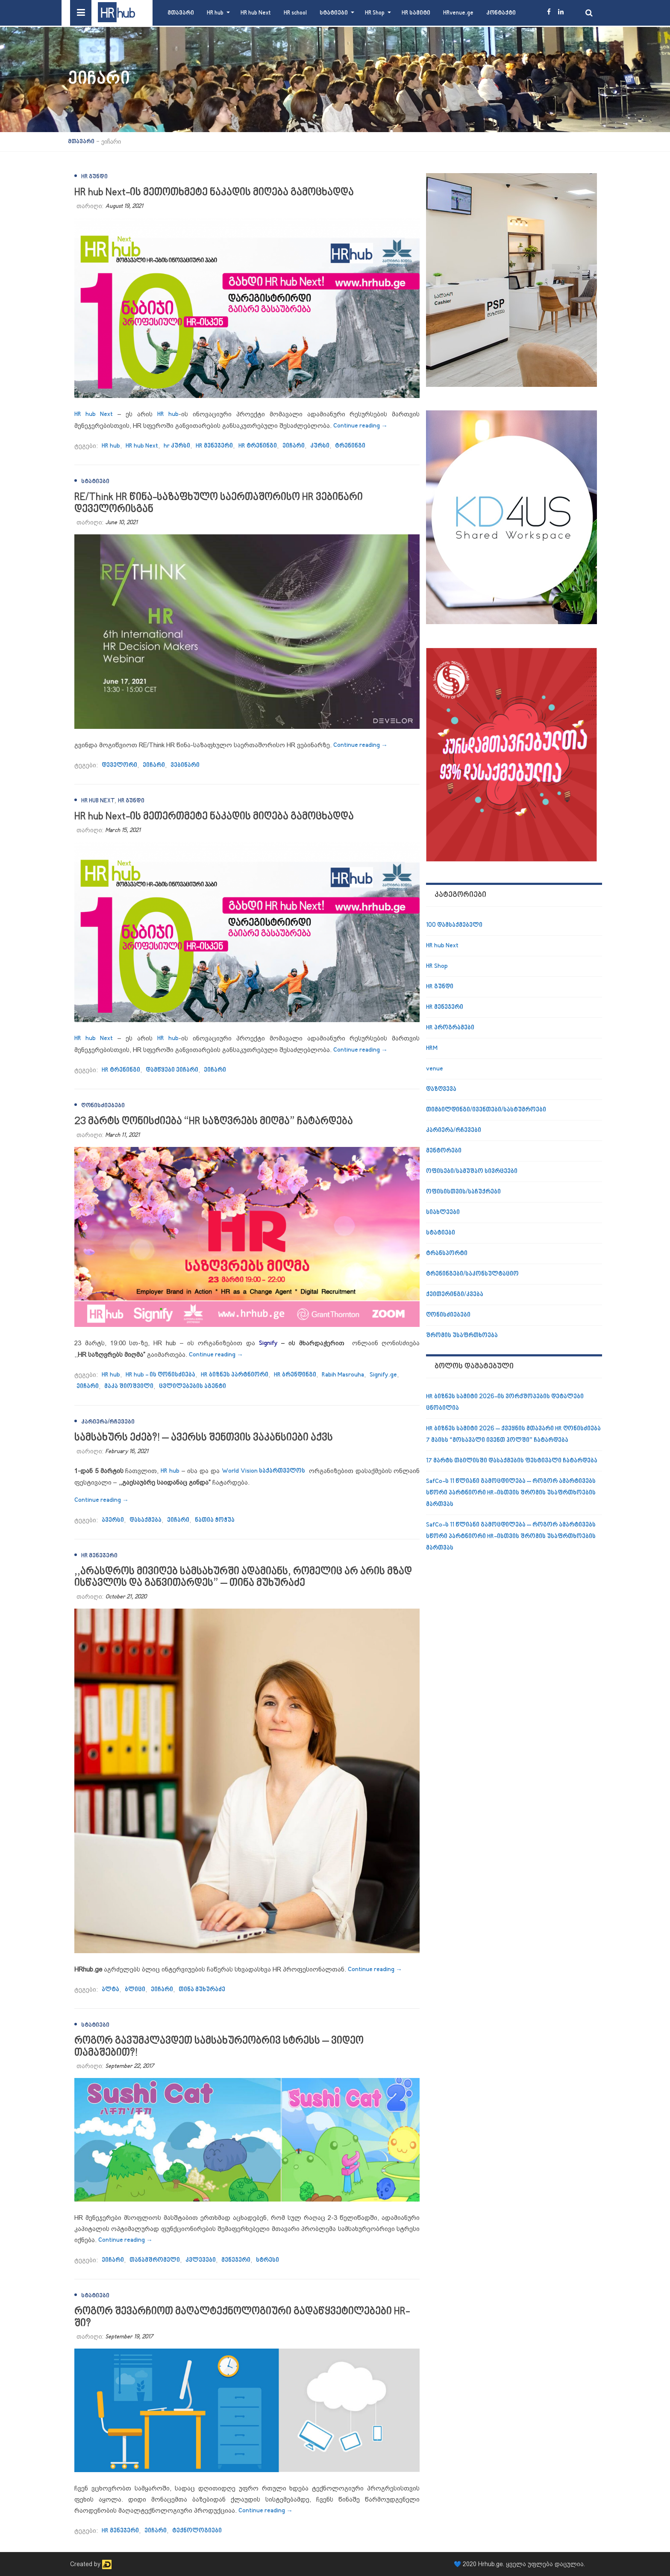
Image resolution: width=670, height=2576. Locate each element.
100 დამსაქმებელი (454, 925)
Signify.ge (383, 1375)
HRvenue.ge (458, 13)
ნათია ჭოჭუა (215, 1520)
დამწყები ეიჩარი (172, 1070)
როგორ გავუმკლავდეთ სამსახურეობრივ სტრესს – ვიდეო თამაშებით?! (219, 2047)
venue (434, 1069)
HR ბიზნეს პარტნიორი (234, 1375)
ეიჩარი (293, 446)
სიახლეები (443, 1212)
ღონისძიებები (103, 1105)
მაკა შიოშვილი (128, 1386)
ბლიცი (135, 1990)
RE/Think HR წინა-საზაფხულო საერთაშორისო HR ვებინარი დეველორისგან (218, 503)
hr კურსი (177, 446)
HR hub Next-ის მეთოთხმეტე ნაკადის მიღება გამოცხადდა (214, 192)
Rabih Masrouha (343, 1375)
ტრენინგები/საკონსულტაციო (472, 1274)
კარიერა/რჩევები (108, 1422)
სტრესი (267, 2260)
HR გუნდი (94, 176)
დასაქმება (145, 1520)
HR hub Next (256, 13)
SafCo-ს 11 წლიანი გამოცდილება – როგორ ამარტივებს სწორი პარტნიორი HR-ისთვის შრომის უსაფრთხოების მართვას (511, 1493)
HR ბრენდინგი (295, 1375)
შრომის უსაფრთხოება (462, 1336)
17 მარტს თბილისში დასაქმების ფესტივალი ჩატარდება (511, 1461)
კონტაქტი (501, 13)
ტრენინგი (350, 446)
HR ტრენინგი (257, 446)
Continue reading (360, 426)
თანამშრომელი (154, 2260)
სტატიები (334, 13)
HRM (432, 1048)
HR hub (215, 13)
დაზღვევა (441, 1089)
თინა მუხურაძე (202, 1990)
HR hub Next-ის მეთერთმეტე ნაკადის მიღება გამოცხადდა (214, 817)
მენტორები (443, 1151)
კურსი (319, 446)
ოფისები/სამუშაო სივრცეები (471, 1171)
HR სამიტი (416, 13)
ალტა (110, 1990)
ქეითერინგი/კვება (454, 1295)
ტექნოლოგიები (197, 2531)
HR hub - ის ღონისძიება (160, 1375)
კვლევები (200, 2260)
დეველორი (119, 765)
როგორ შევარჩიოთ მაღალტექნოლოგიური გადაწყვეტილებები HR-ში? (242, 2317)
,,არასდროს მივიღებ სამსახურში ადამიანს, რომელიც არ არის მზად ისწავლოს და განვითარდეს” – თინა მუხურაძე (243, 1577)
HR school (295, 13)
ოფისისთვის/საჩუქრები (463, 1192)
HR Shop (375, 13)
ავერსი (113, 1520)
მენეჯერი (235, 2260)
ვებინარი (185, 765)
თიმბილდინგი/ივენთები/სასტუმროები (486, 1110)
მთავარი (181, 13)
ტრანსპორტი (446, 1254)
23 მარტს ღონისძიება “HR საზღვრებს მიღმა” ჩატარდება (213, 1121)
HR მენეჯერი (214, 446)
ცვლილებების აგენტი (192, 1386)
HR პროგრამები (450, 1028)
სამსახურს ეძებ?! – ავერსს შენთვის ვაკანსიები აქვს (203, 1438)
